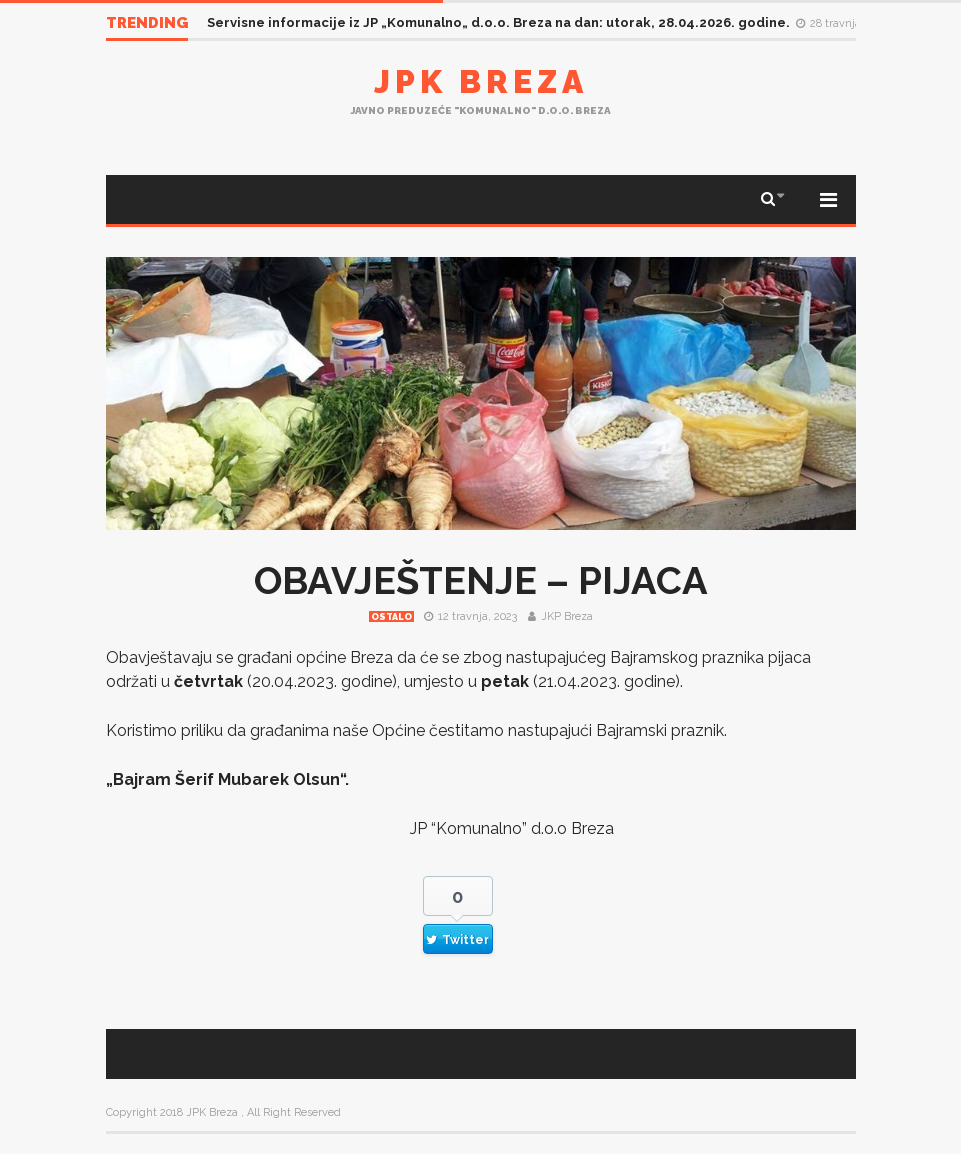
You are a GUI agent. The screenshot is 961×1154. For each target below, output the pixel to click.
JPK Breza (481, 81)
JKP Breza (567, 616)
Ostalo (391, 617)
